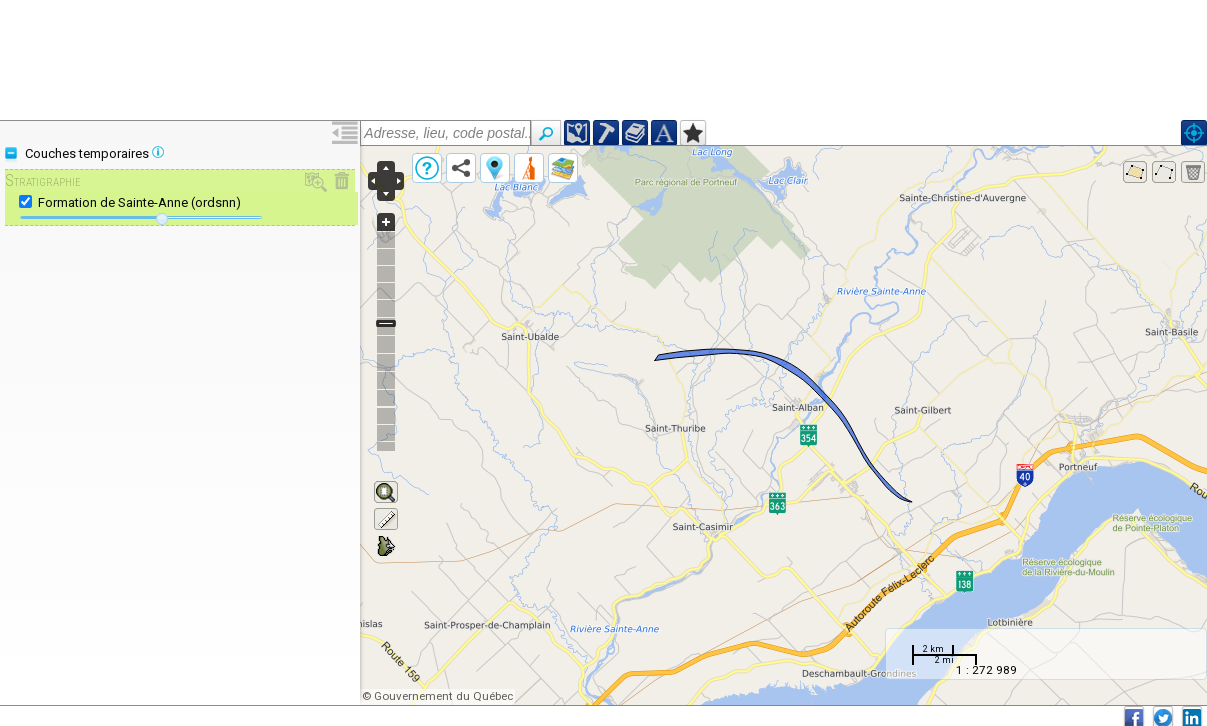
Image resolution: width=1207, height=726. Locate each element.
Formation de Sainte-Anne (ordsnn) (139, 202)
